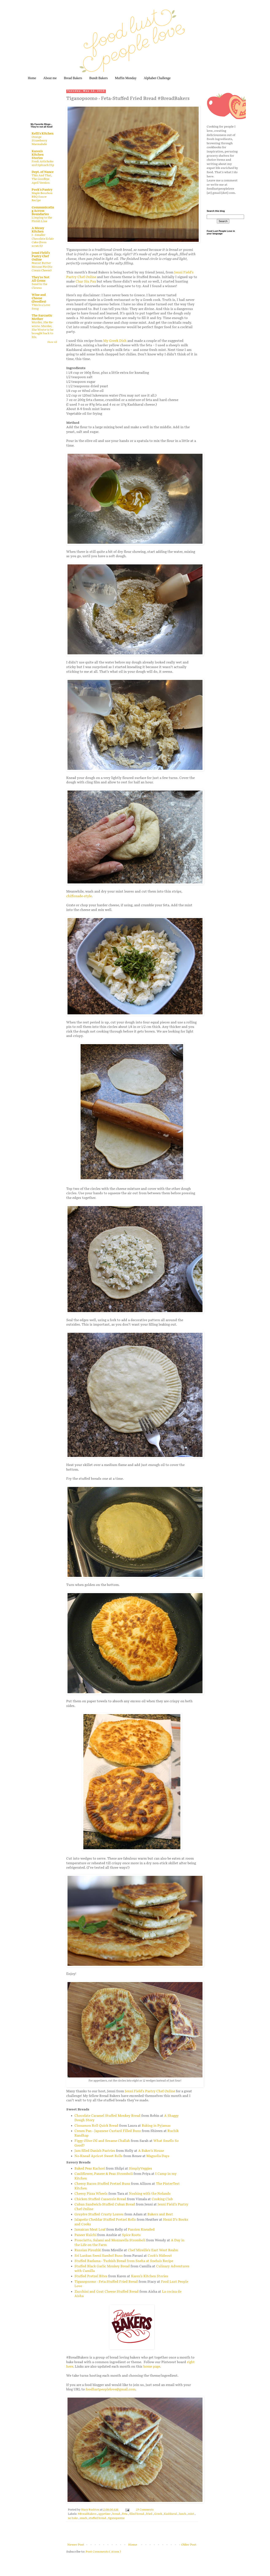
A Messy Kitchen (38, 229)
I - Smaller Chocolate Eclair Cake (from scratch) (43, 240)
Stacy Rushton (90, 2509)
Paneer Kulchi (85, 2235)
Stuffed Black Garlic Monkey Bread (102, 2266)
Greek (158, 2514)
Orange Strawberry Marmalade (39, 140)
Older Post (188, 2544)
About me (50, 78)
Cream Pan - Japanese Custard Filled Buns (107, 2131)
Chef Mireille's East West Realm (153, 2250)
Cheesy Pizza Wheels (91, 2194)
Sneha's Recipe (161, 2261)
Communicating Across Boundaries (43, 211)
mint (191, 2514)
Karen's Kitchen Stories (37, 154)
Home (32, 78)
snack (84, 2518)
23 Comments (145, 2509)
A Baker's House (151, 2151)
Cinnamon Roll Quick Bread (96, 2126)
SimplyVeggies (140, 2169)
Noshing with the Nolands (150, 2194)
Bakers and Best (160, 2214)
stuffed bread (98, 2518)
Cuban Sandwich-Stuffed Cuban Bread (104, 2204)
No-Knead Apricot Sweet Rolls (98, 2156)
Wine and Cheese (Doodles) (39, 298)
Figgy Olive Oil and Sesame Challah (102, 2141)
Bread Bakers (73, 78)
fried (149, 2514)
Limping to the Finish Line (42, 219)
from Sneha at (138, 2261)
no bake (73, 2518)
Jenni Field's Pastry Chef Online (41, 256)
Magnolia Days (157, 2156)
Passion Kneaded (141, 2230)
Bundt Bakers (98, 78)
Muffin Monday (125, 78)
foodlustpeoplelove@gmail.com (110, 2389)
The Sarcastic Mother (42, 317)
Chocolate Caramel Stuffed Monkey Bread (107, 2116)
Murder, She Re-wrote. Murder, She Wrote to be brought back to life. (42, 330)
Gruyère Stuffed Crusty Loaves (99, 2214)
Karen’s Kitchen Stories (149, 2276)
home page (151, 2367)
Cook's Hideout (160, 2256)
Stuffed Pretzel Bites (90, 2276)
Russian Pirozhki (87, 2250)
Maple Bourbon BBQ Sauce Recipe (42, 197)
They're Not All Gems (40, 279)
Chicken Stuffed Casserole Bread (100, 2199)
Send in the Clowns (39, 286)
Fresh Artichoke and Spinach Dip (43, 163)
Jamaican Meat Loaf (89, 2230)
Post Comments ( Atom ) (103, 2551)
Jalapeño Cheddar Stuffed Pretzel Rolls (105, 2220)
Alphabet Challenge (157, 78)
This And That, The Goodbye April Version (42, 179)
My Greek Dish (115, 341)
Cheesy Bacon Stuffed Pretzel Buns (102, 2184)
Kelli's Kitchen (42, 133)
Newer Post (75, 2544)
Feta (125, 2514)
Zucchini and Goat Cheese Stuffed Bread (106, 2292)
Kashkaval (171, 2514)
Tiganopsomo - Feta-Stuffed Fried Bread (106, 2282)
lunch (183, 2514)
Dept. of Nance (43, 172)
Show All (52, 342)
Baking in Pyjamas (156, 2126)
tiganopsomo (116, 2518)
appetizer (104, 2514)
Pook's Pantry (42, 190)
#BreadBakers (87, 2514)
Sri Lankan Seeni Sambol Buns (98, 2256)
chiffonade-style (79, 896)
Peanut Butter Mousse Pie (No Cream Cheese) (42, 266)
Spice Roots (131, 2235)
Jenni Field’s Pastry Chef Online (150, 2091)
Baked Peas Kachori (89, 2169)
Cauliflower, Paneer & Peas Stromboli (103, 2174)
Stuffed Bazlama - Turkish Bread (100, 2261)
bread (116, 2514)
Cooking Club (162, 2199)
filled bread (137, 2514)
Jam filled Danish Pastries (94, 2151)
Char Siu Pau (86, 282)
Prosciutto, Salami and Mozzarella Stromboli (109, 2240)
